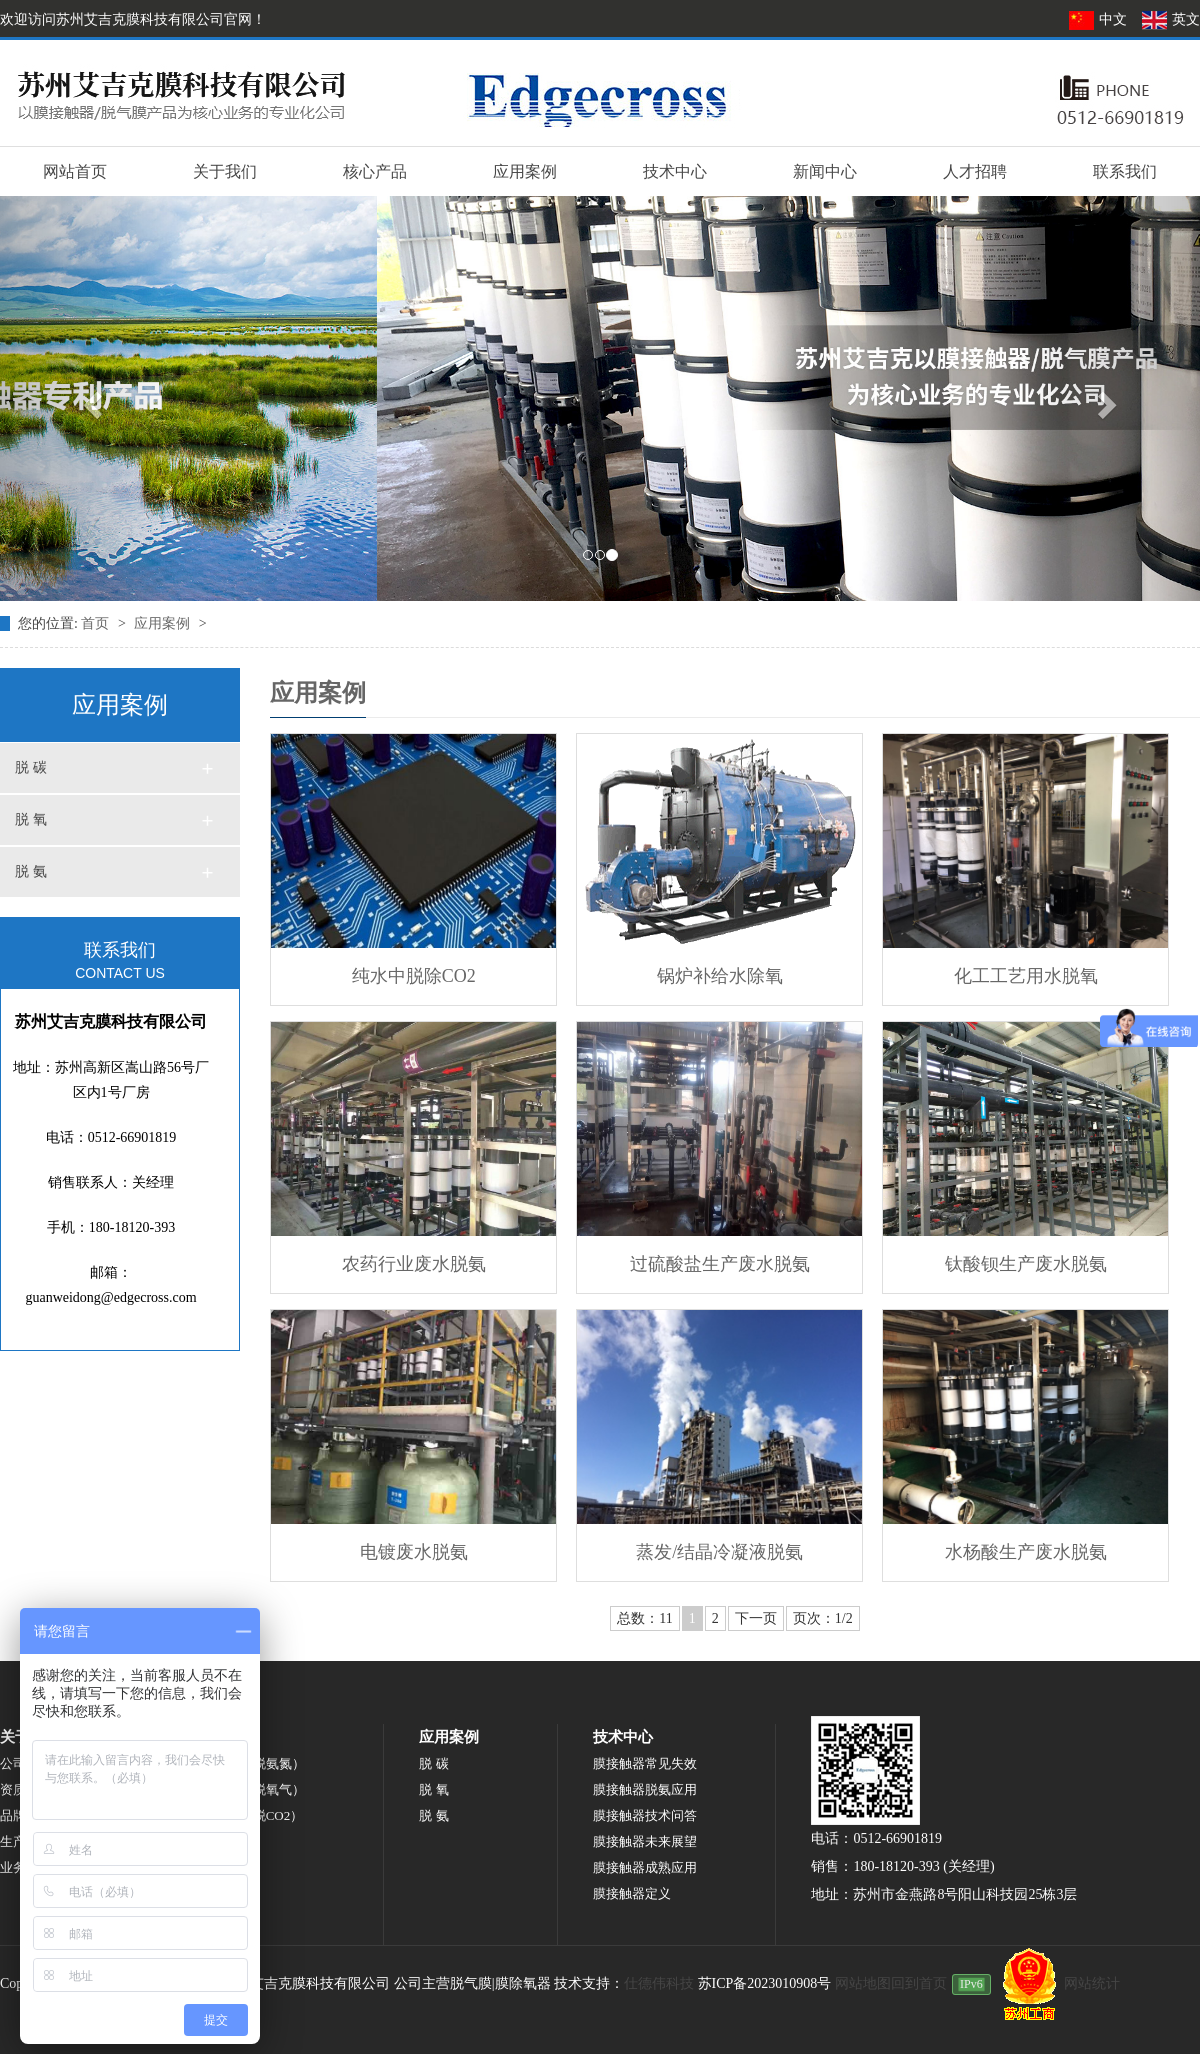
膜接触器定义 (632, 1893)
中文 (1100, 19)
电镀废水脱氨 (414, 1552)
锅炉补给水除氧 (720, 976)
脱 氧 (31, 819)
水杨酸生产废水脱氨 (1026, 1552)
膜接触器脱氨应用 (645, 1789)
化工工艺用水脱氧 (1026, 976)
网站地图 (863, 1983)
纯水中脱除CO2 (414, 976)
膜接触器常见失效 (645, 1763)
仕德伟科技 (659, 1983)
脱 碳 (31, 767)
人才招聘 (975, 171)
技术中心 (675, 171)
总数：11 (644, 1618)
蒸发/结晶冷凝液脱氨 (719, 1552)
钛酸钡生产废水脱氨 (1026, 1264)
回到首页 (919, 1983)
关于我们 (225, 171)
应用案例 (525, 171)
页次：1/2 (823, 1618)
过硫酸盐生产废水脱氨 (720, 1264)
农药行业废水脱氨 (414, 1264)
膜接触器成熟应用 (645, 1867)
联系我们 (1125, 171)
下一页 (756, 1618)
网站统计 (1092, 1983)
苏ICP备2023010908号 (765, 1983)
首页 (97, 623)
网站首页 (75, 171)
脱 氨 (31, 871)
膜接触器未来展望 (645, 1841)
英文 (1170, 19)
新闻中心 (825, 171)
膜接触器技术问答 (645, 1815)
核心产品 (375, 171)
